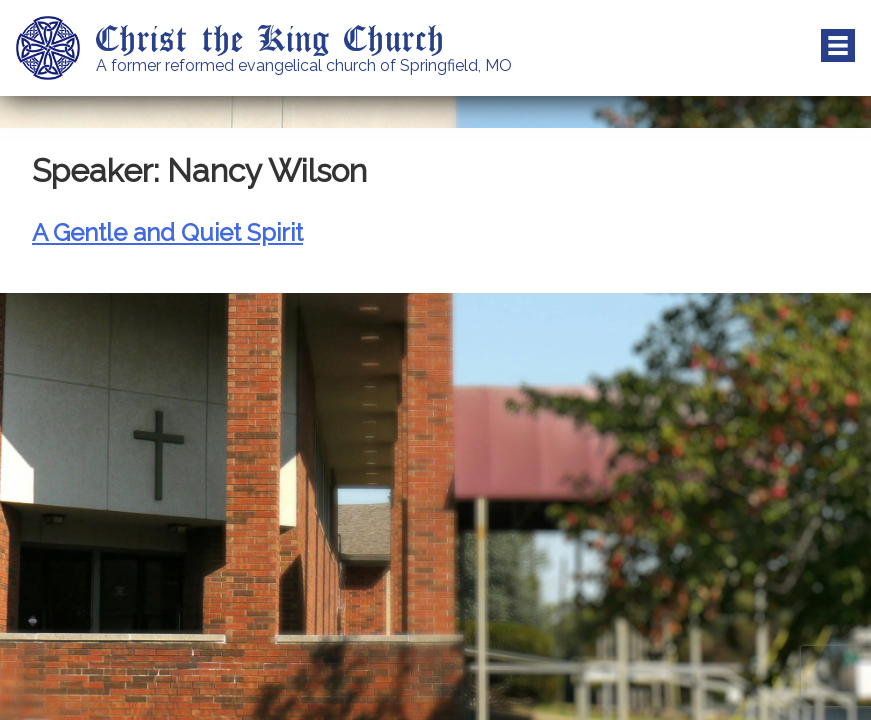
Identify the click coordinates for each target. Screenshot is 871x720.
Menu (838, 46)
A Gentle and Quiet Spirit (167, 232)
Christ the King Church (270, 37)
